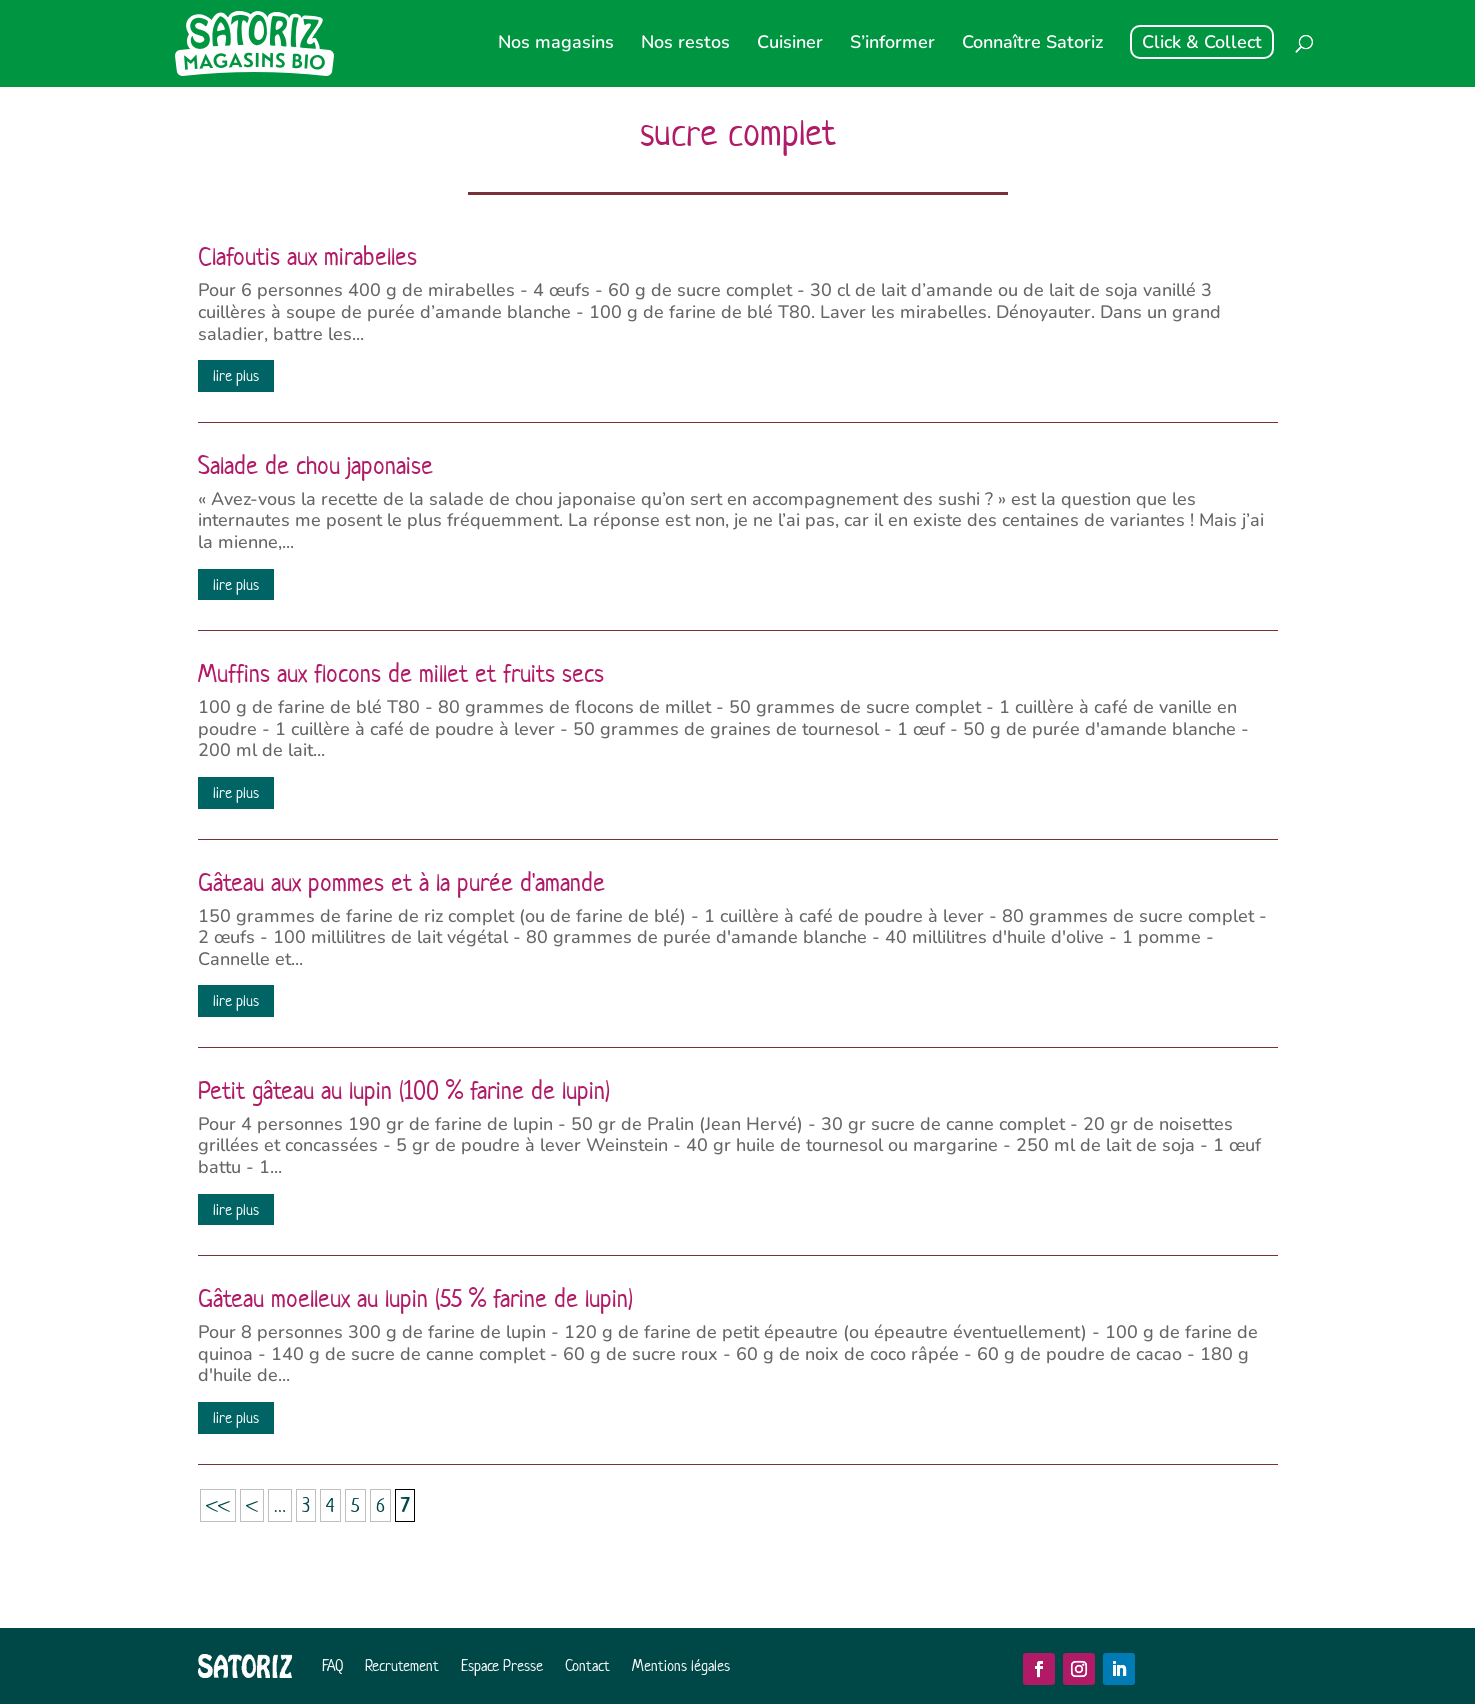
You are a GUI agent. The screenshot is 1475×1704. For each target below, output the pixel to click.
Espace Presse (502, 1665)
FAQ (332, 1665)
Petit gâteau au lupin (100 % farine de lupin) (404, 1091)
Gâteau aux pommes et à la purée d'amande (401, 883)
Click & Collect (1202, 42)
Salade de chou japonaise (315, 466)
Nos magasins (556, 44)
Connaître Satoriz (1032, 44)
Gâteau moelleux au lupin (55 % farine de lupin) (415, 1299)
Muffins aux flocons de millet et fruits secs (401, 674)
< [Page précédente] (252, 1505)
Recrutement (402, 1665)
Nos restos (685, 44)
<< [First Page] (218, 1505)
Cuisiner (790, 44)
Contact (587, 1665)
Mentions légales (681, 1665)
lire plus (236, 375)
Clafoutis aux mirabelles (307, 257)
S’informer (892, 44)
